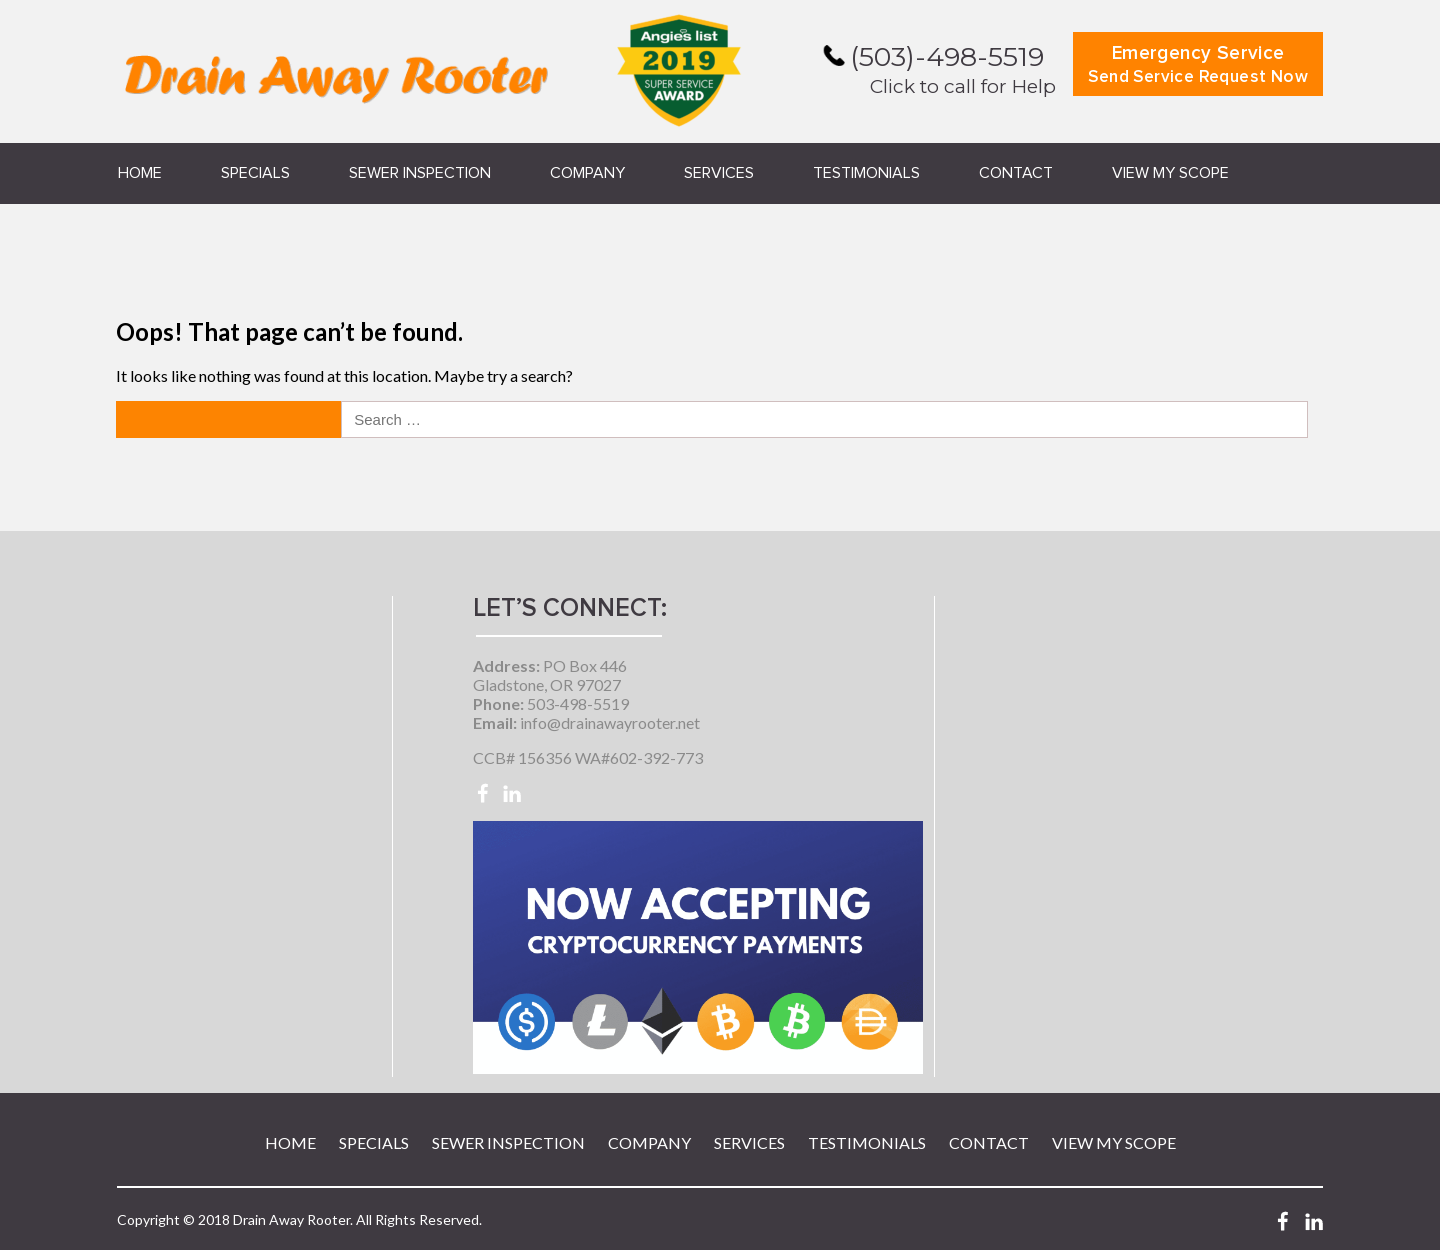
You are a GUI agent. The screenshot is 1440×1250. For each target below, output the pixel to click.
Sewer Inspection (420, 173)
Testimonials (866, 173)
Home (140, 173)
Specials (255, 173)
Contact (1016, 173)
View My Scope (1170, 173)
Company (587, 173)
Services (719, 173)
